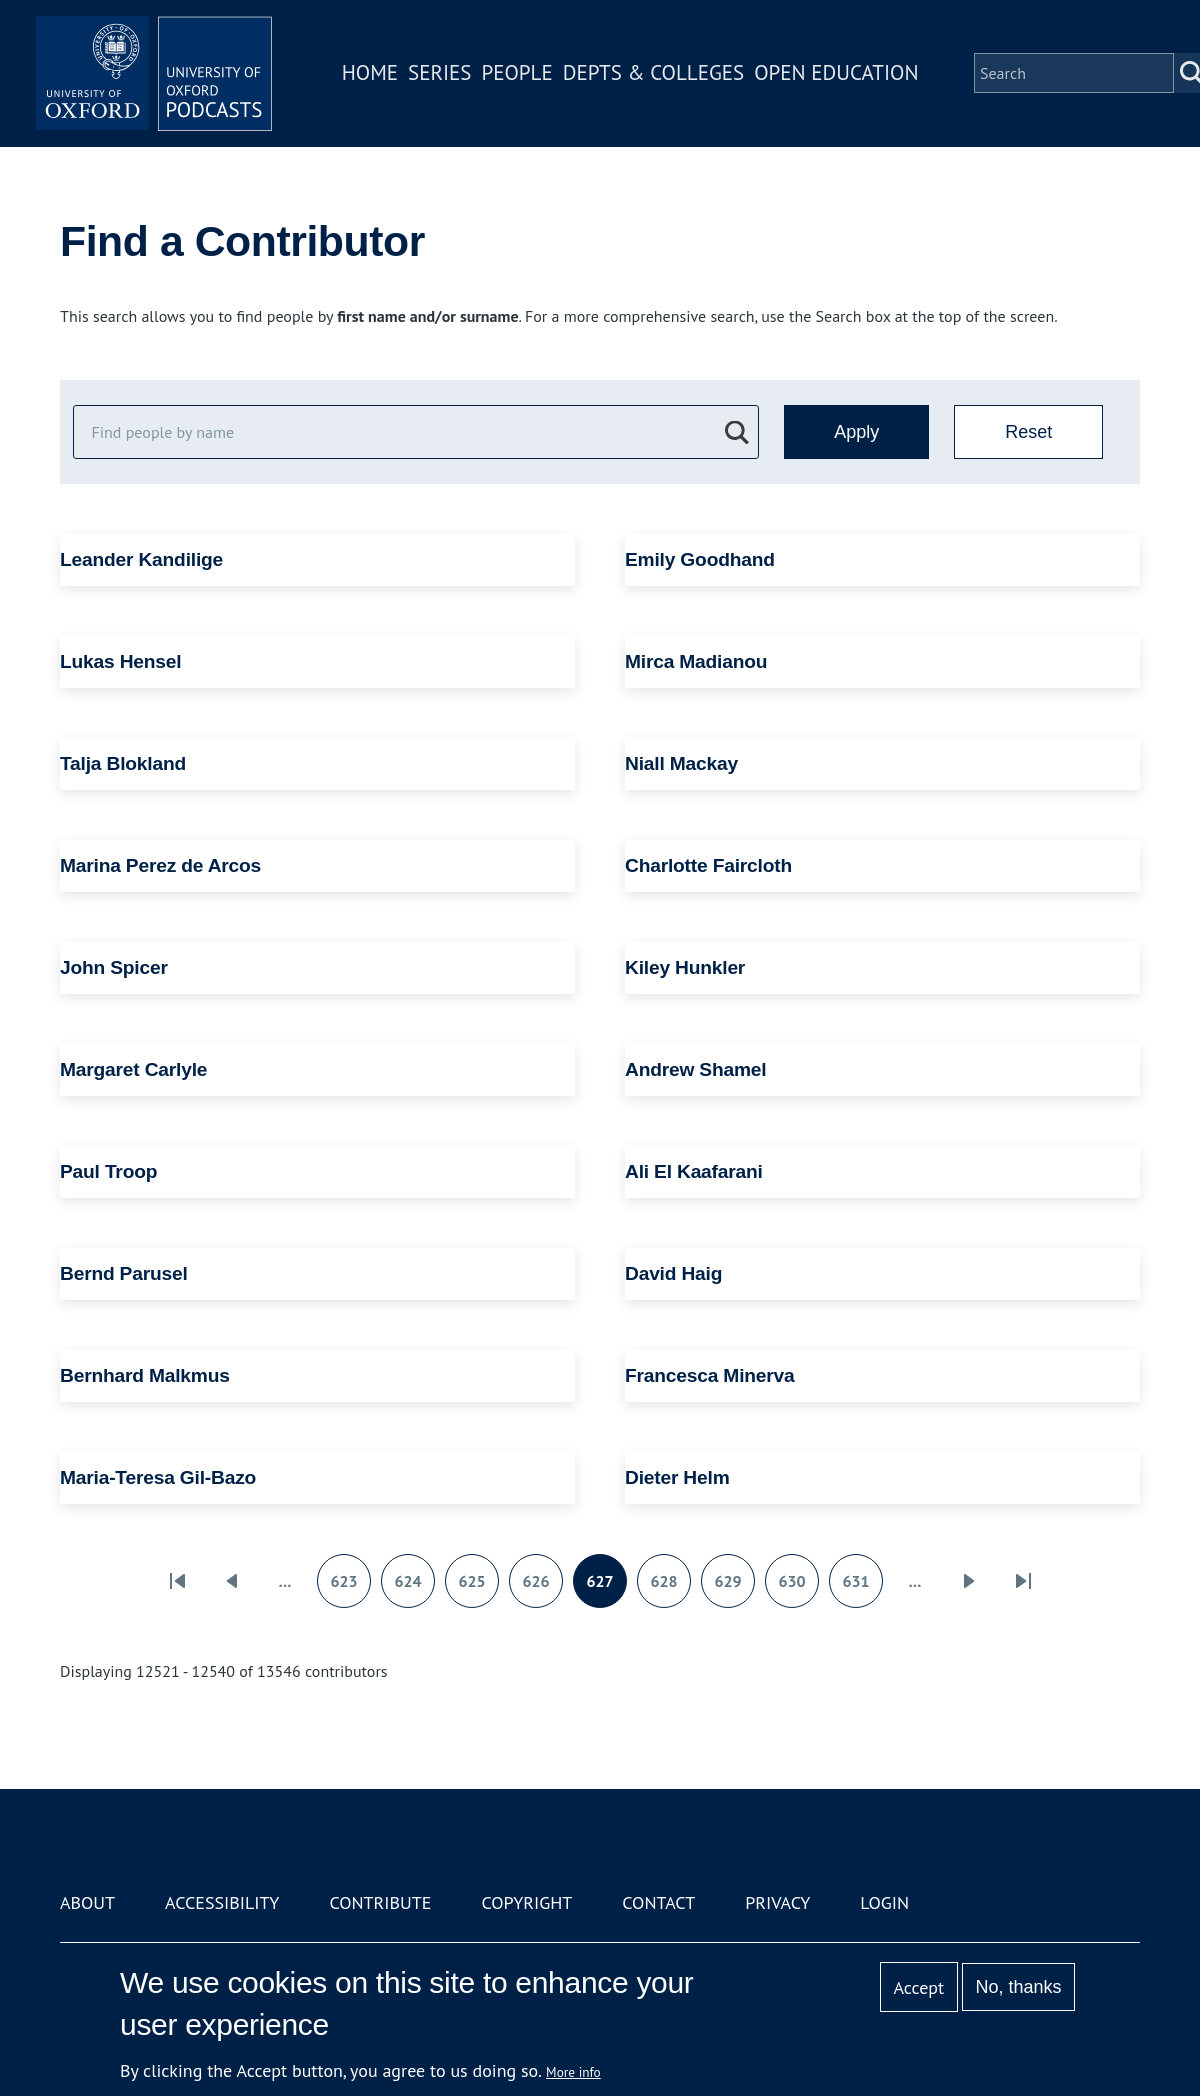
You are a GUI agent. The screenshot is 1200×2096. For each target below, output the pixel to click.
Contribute (380, 1902)
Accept (918, 1987)
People (518, 73)
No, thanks (1018, 1987)
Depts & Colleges (656, 73)
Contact (658, 1902)
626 (542, 1587)
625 (478, 1587)
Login (884, 1902)
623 (350, 1587)
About (87, 1902)
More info (573, 2072)
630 (798, 1587)
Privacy (777, 1902)
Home (372, 73)
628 (670, 1587)
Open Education (838, 73)
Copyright (526, 1902)
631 (862, 1587)
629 (734, 1587)
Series (441, 73)
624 (414, 1587)
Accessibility (222, 1902)
